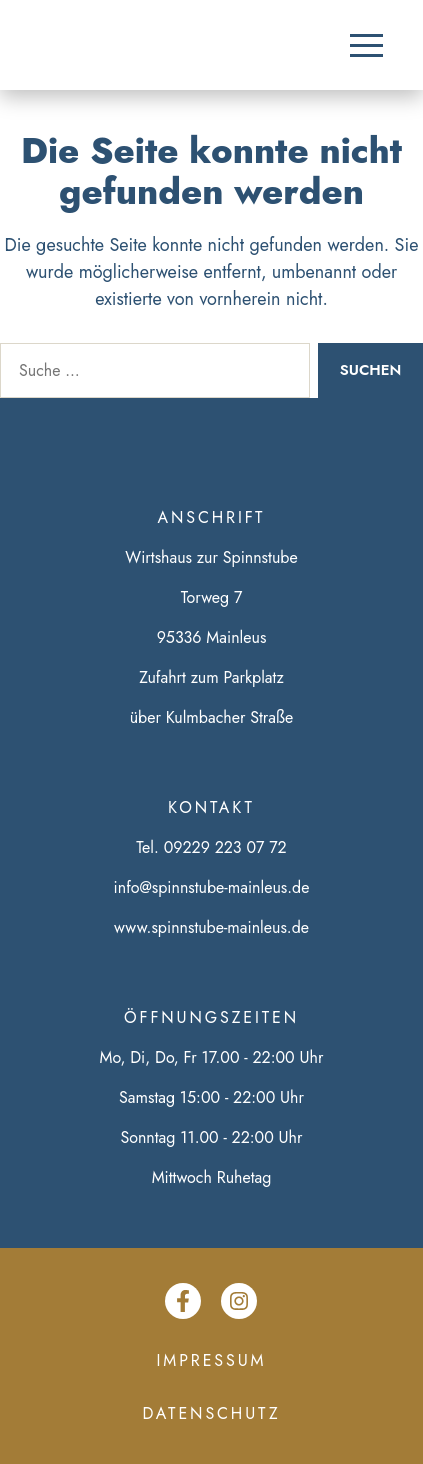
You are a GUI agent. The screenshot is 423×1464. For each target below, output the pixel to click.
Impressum (212, 1360)
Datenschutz (212, 1413)
